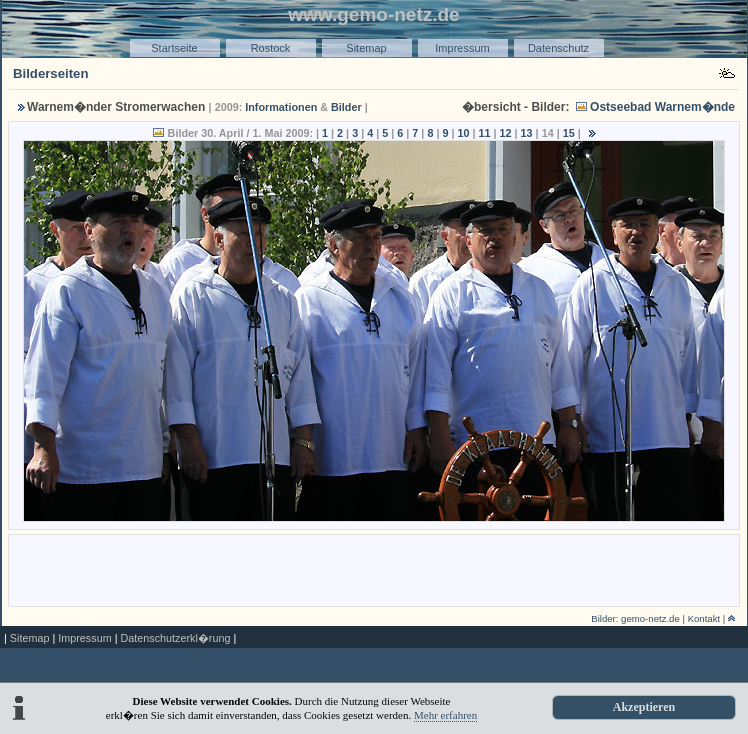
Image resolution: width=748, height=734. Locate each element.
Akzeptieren (644, 707)
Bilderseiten (51, 73)
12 (506, 133)
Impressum (462, 48)
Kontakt (704, 618)
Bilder (346, 107)
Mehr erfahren (445, 715)
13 (527, 133)
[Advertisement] (374, 569)
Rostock (271, 48)
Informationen (281, 107)
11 (485, 133)
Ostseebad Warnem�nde (662, 107)
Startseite (174, 48)
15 (569, 133)
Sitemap (366, 48)
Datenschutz (558, 48)
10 (463, 133)
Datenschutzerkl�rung (175, 638)
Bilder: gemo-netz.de (635, 618)
